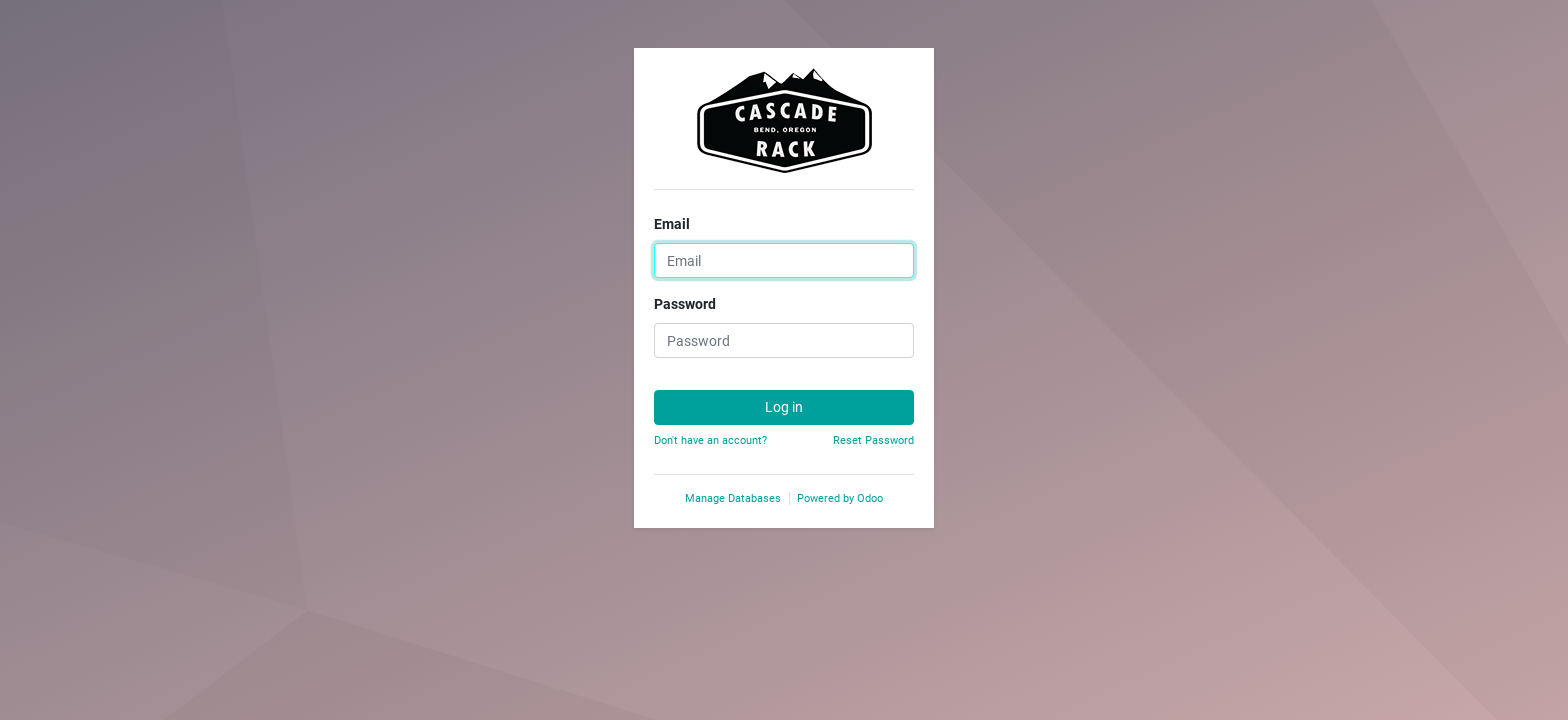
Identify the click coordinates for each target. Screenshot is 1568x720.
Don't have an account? (710, 440)
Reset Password (873, 440)
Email (672, 224)
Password (685, 304)
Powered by (840, 498)
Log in (784, 407)
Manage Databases (733, 498)
